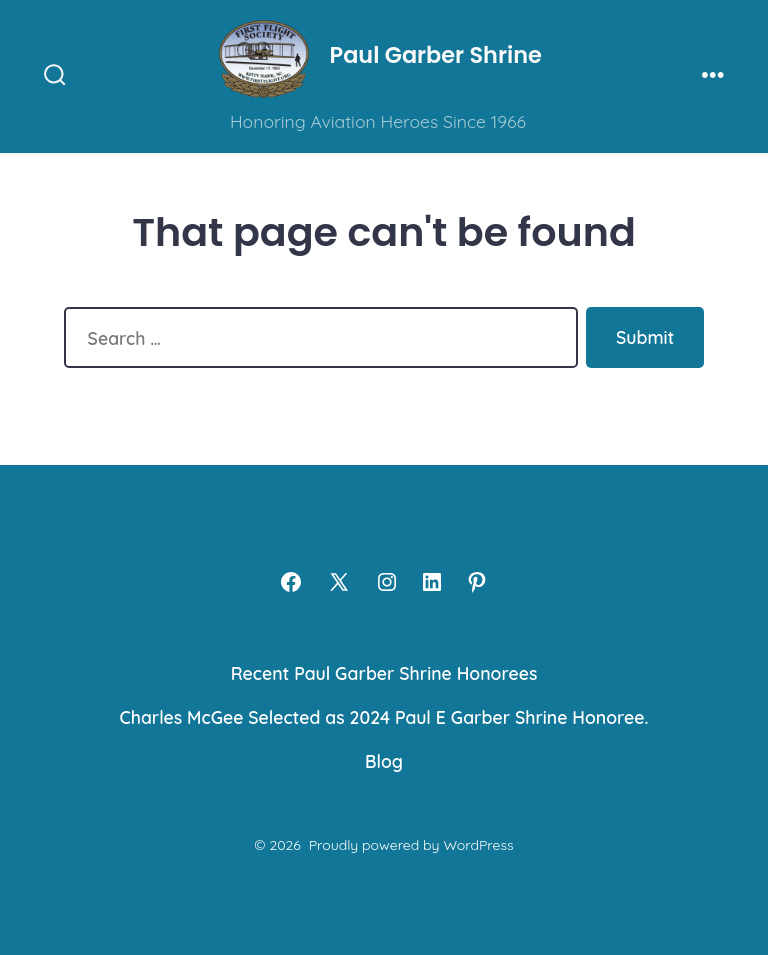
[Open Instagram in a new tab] (387, 582)
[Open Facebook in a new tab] (291, 582)
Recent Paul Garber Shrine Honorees (384, 673)
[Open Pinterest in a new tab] (477, 582)
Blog (384, 761)
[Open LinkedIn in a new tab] (432, 582)
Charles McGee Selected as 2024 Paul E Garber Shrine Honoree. (384, 717)
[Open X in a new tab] (339, 582)
